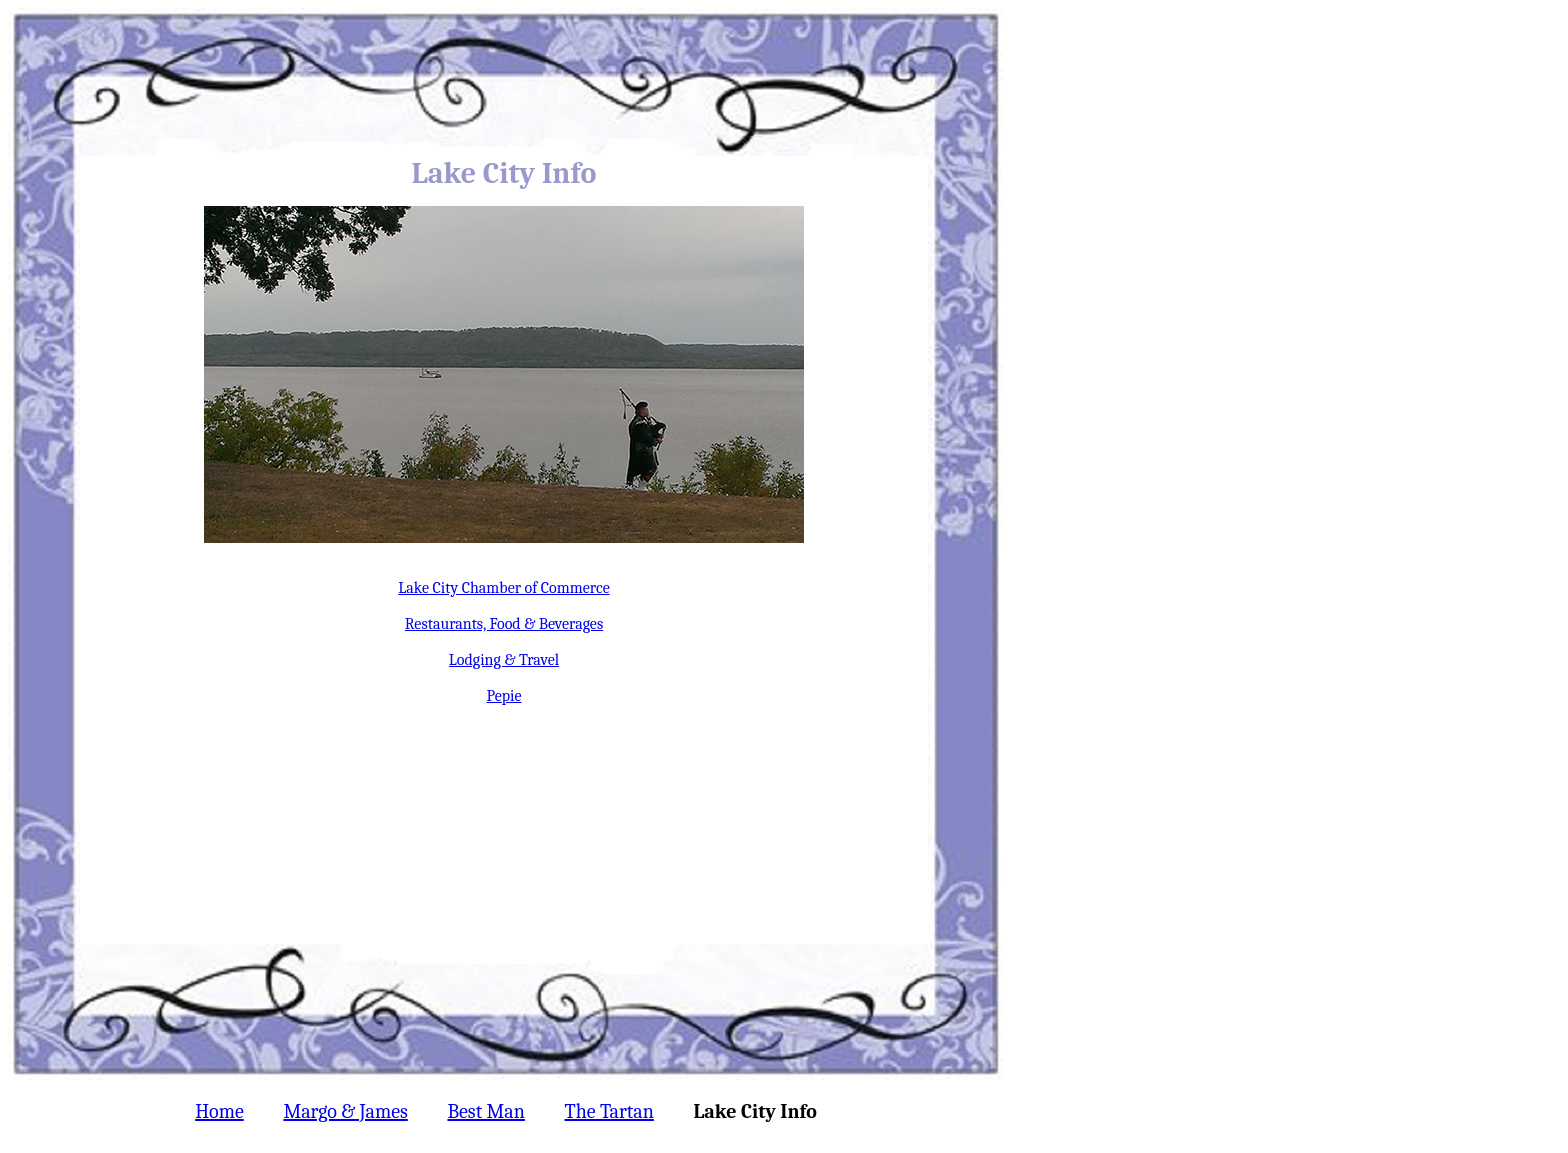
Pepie (503, 696)
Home (219, 1111)
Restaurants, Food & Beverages (504, 624)
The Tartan (609, 1111)
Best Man (485, 1111)
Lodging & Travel (504, 660)
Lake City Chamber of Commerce (504, 588)
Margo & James (345, 1111)
